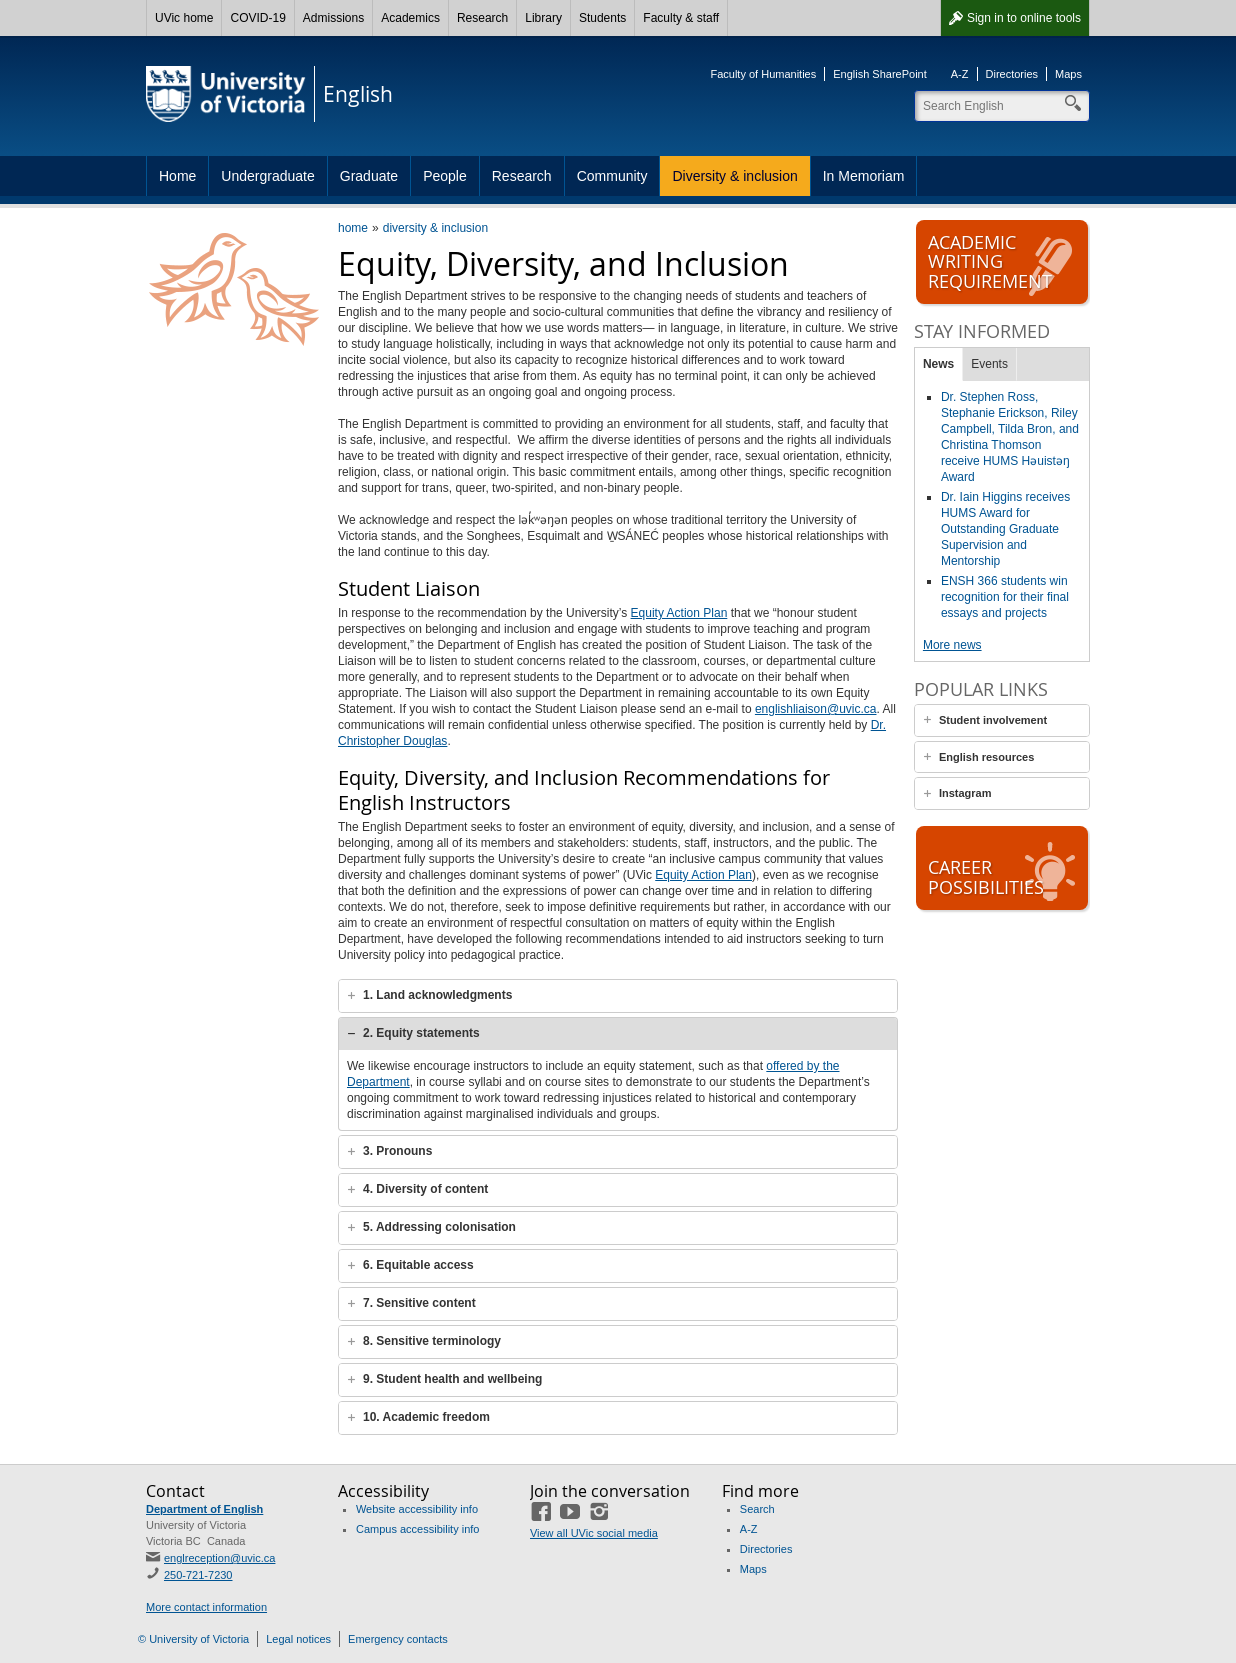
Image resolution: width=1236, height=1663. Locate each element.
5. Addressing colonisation (439, 1227)
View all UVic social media (594, 1533)
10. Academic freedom (426, 1417)
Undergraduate (267, 176)
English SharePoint (880, 74)
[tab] (618, 996)
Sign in (1024, 18)
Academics (410, 18)
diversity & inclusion (435, 228)
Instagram (965, 793)
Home (177, 176)
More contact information (206, 1607)
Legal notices (298, 1639)
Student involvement (993, 720)
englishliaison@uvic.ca (816, 709)
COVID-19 (257, 18)
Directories (1012, 74)
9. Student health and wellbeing (452, 1379)
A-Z (960, 74)
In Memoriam (864, 176)
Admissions (333, 18)
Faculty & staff (681, 18)
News (938, 364)
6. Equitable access (418, 1265)
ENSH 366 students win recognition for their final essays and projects (1005, 597)
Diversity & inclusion (734, 176)
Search (757, 1509)
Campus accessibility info (418, 1529)
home (353, 228)
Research (482, 18)
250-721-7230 (198, 1575)
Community (612, 176)
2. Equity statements (421, 1033)
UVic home (184, 18)
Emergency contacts (398, 1639)
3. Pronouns (397, 1151)
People (445, 176)
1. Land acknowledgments (437, 995)
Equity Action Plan (679, 613)
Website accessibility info (417, 1509)
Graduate (369, 176)
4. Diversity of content (425, 1189)
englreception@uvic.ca (219, 1558)
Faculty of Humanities (763, 74)
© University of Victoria (193, 1639)
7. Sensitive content (419, 1303)
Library (543, 18)
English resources (986, 757)
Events (989, 364)
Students (602, 18)
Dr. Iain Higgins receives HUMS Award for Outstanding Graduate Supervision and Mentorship (1005, 529)
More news (952, 645)
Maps (1068, 74)
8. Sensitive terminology (432, 1341)
